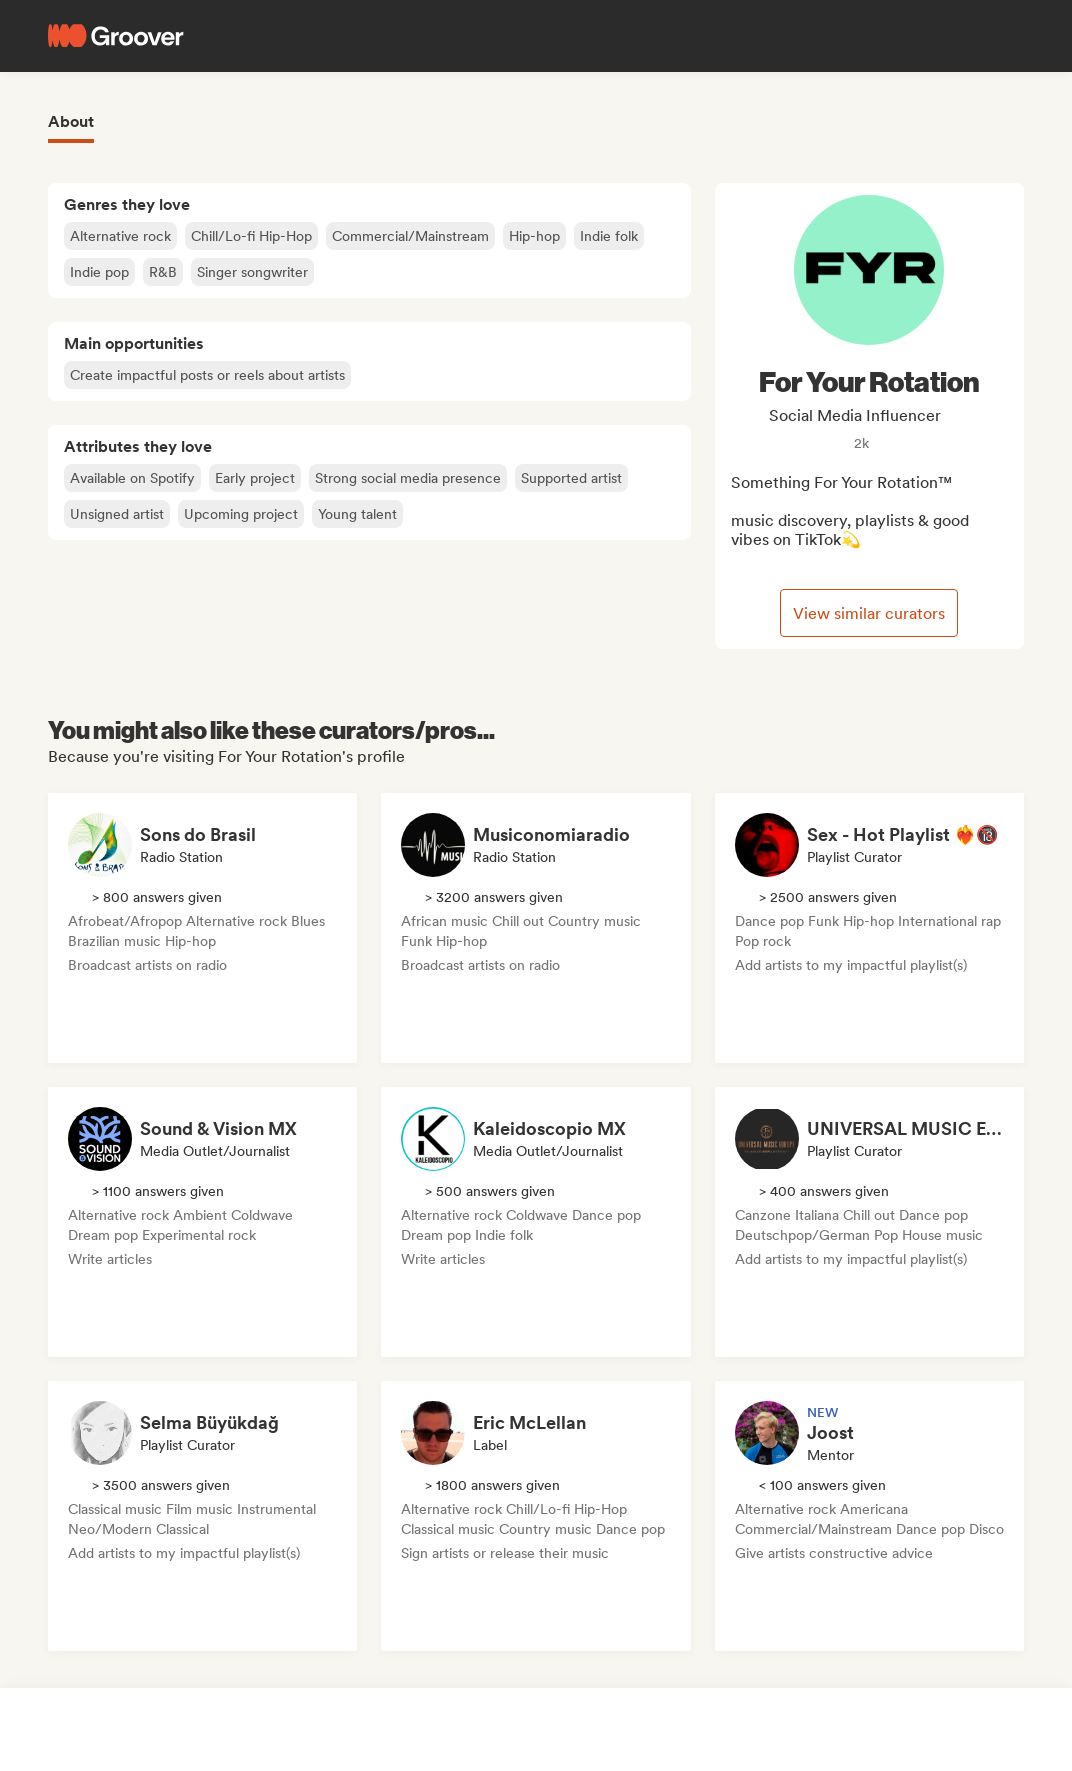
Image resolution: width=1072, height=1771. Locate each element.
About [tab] (71, 121)
